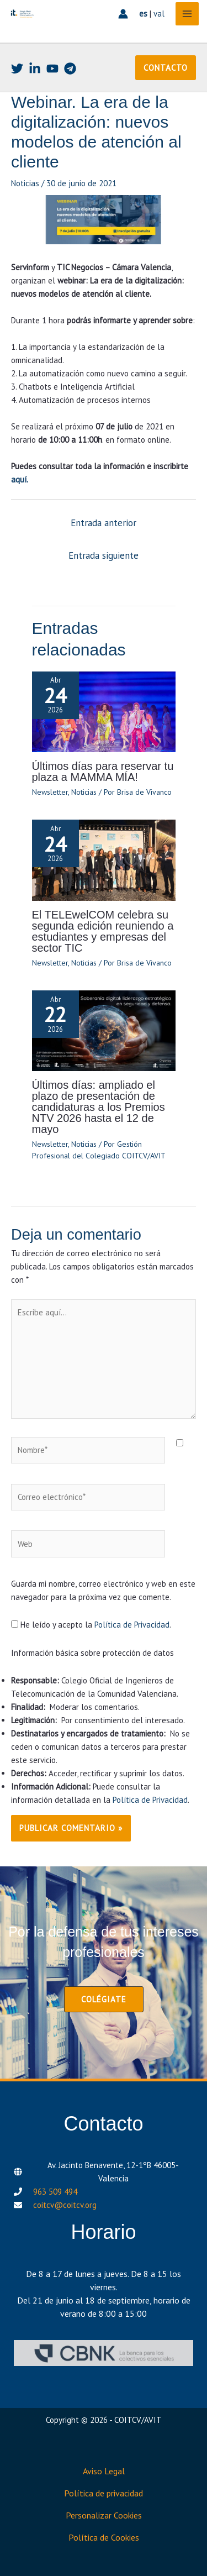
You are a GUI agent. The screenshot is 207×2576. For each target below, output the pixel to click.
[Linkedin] (35, 68)
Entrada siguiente (103, 555)
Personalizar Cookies (104, 2515)
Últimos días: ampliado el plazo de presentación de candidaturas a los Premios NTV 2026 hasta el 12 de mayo (98, 1107)
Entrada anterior (103, 523)
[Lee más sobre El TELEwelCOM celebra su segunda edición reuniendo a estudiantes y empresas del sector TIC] (104, 859)
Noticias (25, 183)
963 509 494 (55, 2191)
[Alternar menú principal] (187, 14)
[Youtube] (52, 68)
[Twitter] (17, 68)
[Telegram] (70, 68)
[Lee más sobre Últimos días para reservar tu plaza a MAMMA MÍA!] (104, 711)
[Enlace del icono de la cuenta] (123, 14)
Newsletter (50, 792)
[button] (165, 67)
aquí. (19, 479)
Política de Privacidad (131, 1624)
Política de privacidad (103, 2493)
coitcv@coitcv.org (65, 2205)
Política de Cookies (103, 2537)
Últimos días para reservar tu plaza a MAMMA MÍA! (103, 771)
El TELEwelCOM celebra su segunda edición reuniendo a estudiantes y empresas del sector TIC (103, 931)
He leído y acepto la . (91, 1624)
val (158, 13)
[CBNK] (103, 2353)
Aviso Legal (104, 2471)
